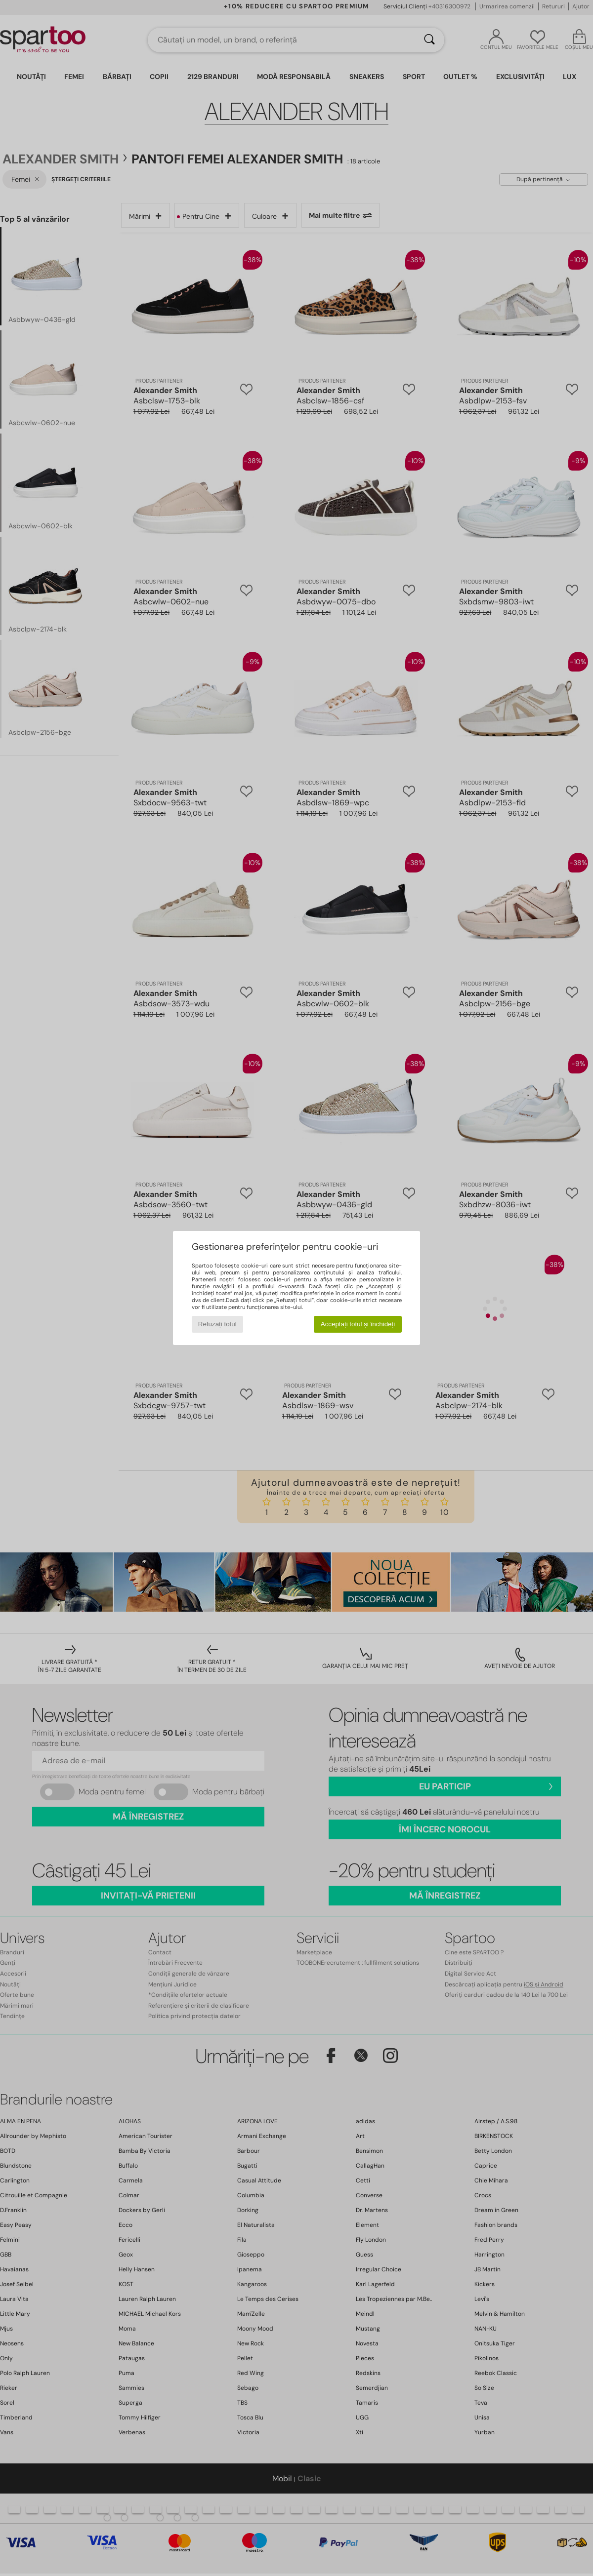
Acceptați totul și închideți (358, 1324)
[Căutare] (429, 40)
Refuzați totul (217, 1324)
